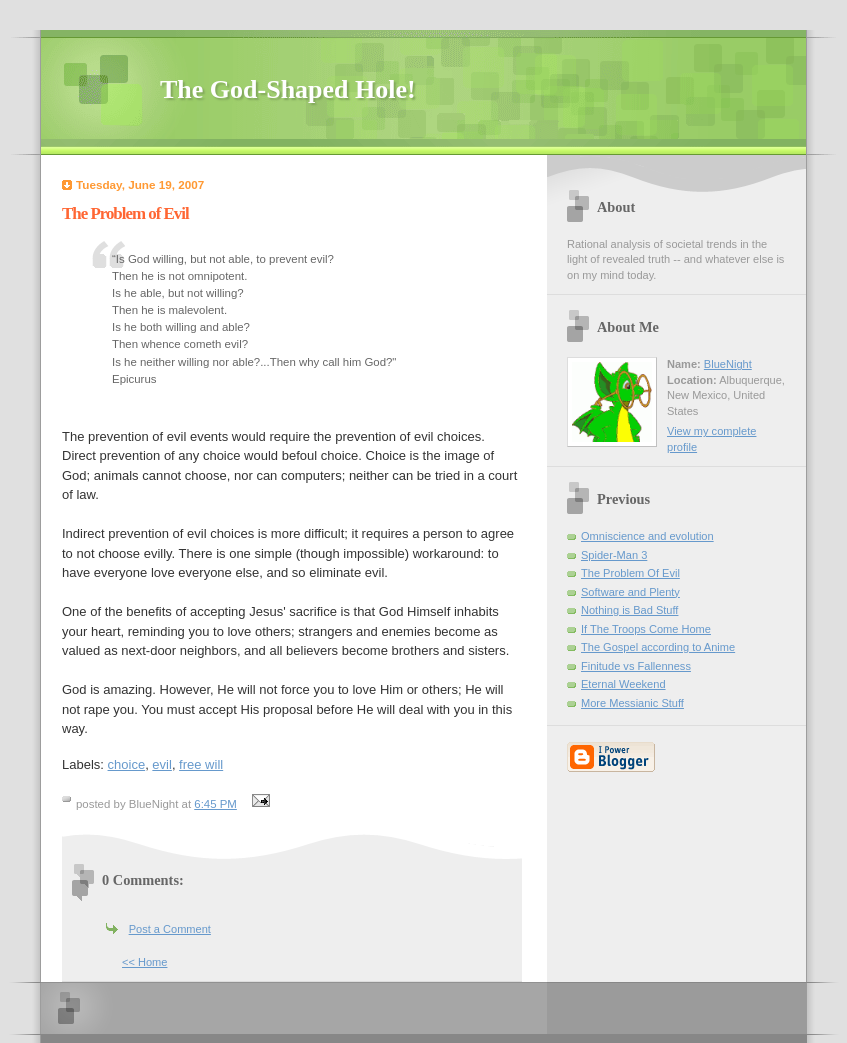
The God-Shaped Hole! (288, 89)
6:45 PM (215, 804)
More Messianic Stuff (632, 703)
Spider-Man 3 (614, 555)
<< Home (144, 962)
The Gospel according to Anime (658, 647)
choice (127, 764)
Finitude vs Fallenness (636, 666)
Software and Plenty (630, 592)
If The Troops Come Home (646, 629)
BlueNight (728, 364)
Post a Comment (170, 929)
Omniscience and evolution (647, 536)
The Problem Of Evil (630, 573)
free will (201, 764)
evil (162, 764)
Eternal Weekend (623, 684)
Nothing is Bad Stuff (629, 610)
